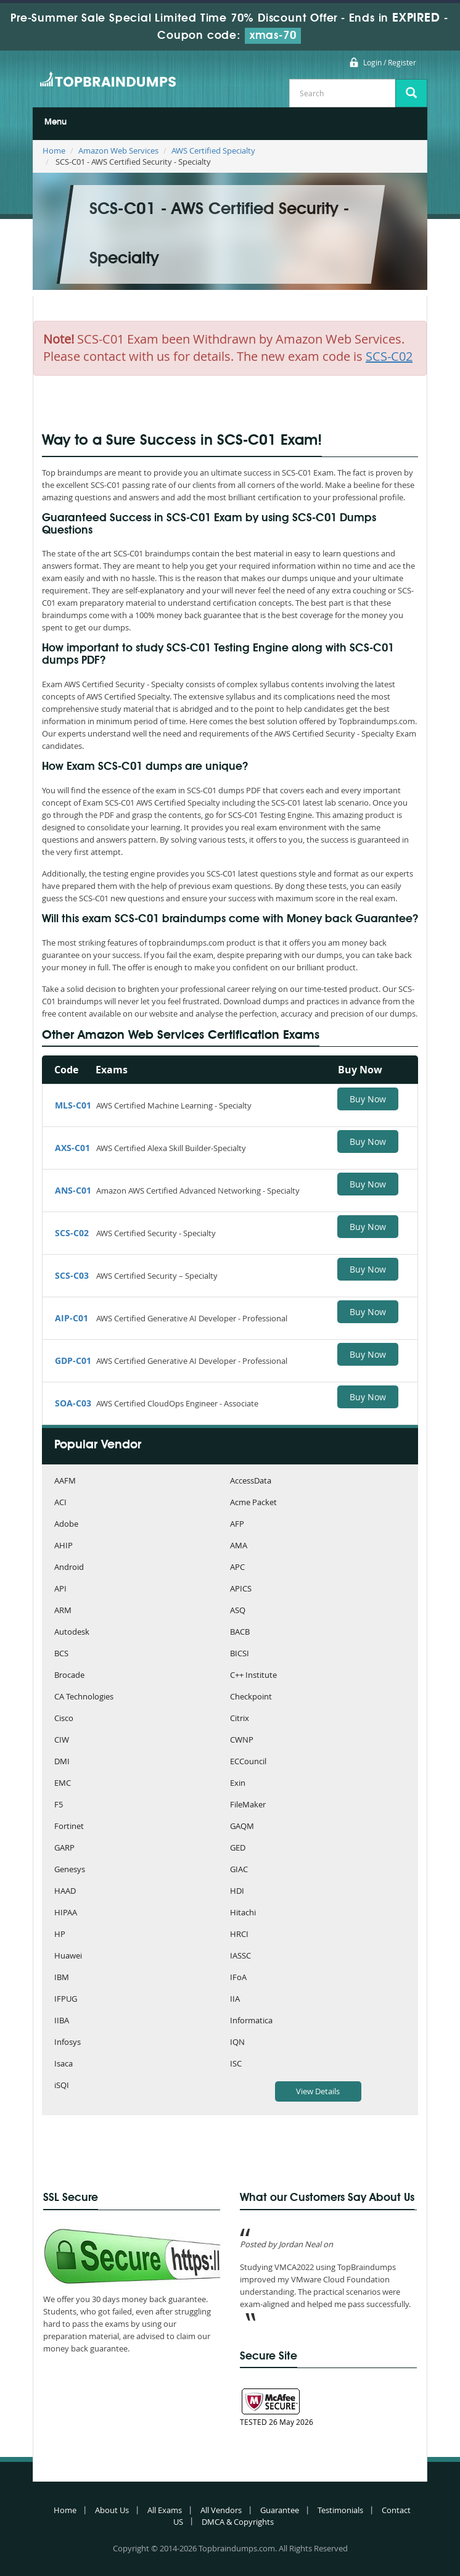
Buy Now (368, 1099)
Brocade (69, 1675)
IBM (61, 1978)
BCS (61, 1654)
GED (237, 1848)
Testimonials (340, 2510)
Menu (55, 122)
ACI (60, 1503)
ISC (236, 2064)
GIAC (239, 1870)
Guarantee (279, 2510)
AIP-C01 (71, 1318)
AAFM (65, 1481)
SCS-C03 (72, 1275)
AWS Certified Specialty (213, 150)
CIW (61, 1740)
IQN (237, 2042)
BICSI (239, 1654)
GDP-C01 (73, 1360)
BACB (240, 1632)
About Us (112, 2510)
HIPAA (65, 1913)
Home (54, 150)
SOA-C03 (73, 1403)
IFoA (238, 1978)
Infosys (67, 2042)
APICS (241, 1589)
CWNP (241, 1740)
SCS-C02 (72, 1233)
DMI (62, 1762)
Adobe (66, 1524)
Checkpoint (251, 1697)
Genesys (69, 1870)
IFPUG (65, 1999)
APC (237, 1567)
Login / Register (389, 62)
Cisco (63, 1719)
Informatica (251, 2021)
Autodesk (71, 1632)
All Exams (164, 2510)
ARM (63, 1611)
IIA (235, 1999)
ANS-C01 (73, 1190)
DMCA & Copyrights (238, 2521)
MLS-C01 (73, 1105)
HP (59, 1934)
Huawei (68, 1956)
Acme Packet (253, 1503)
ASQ (237, 1611)
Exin (237, 1783)
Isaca (63, 2064)
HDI (237, 1891)
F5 (58, 1805)
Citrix (239, 1719)
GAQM (242, 1826)
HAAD (65, 1891)
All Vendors (221, 2510)
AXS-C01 (72, 1148)
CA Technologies (83, 1697)
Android (69, 1567)
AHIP (63, 1546)
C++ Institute (253, 1675)
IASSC (240, 1956)
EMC (62, 1783)
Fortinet (69, 1826)
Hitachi (243, 1913)
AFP (237, 1524)
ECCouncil (248, 1762)
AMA (238, 1546)
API (60, 1589)
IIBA (61, 2021)
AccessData (250, 1481)
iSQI (61, 2086)
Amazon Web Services (118, 150)
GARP (64, 1848)
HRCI (239, 1934)
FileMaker (248, 1805)
